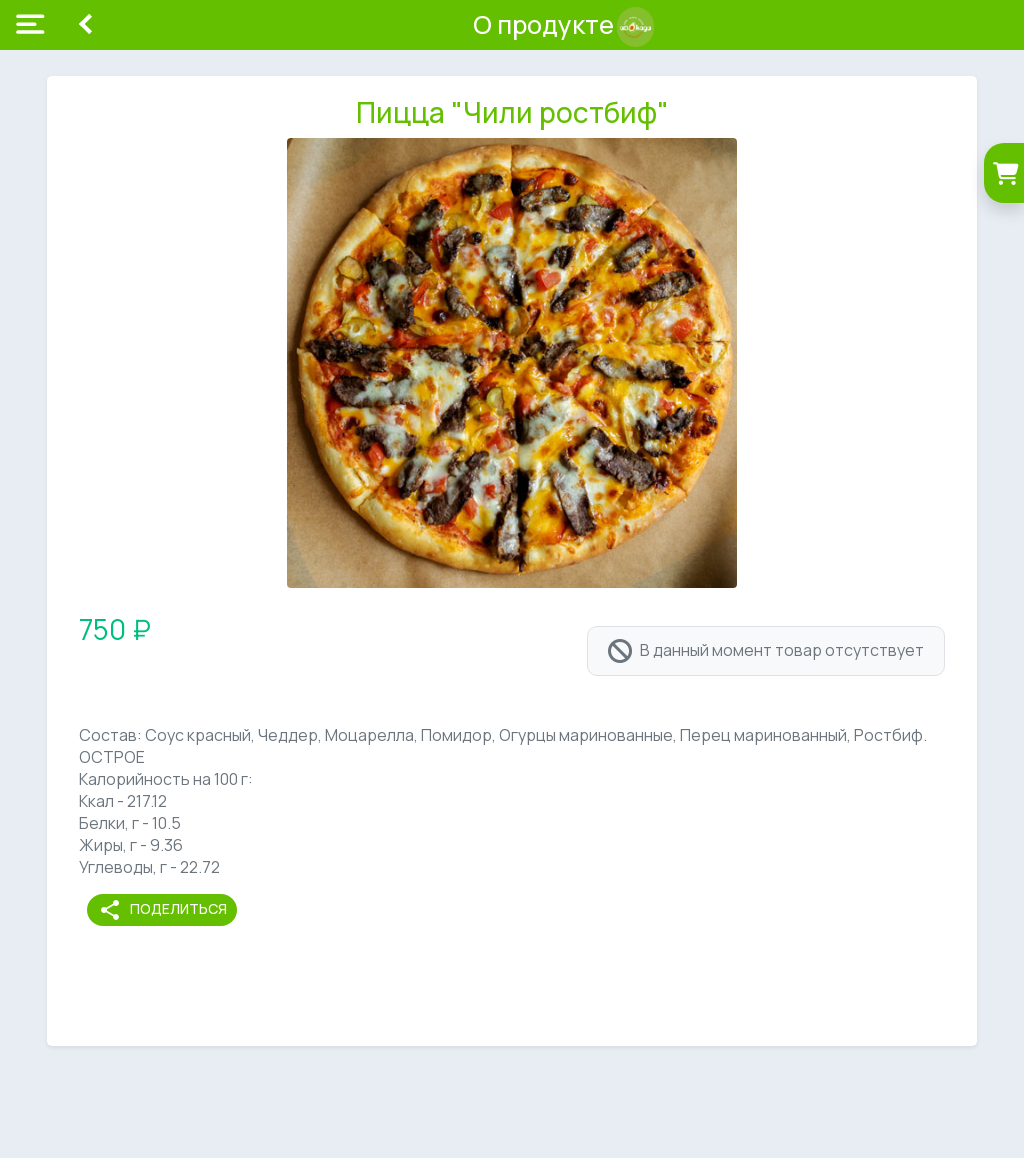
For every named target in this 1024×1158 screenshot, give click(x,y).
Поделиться (162, 910)
